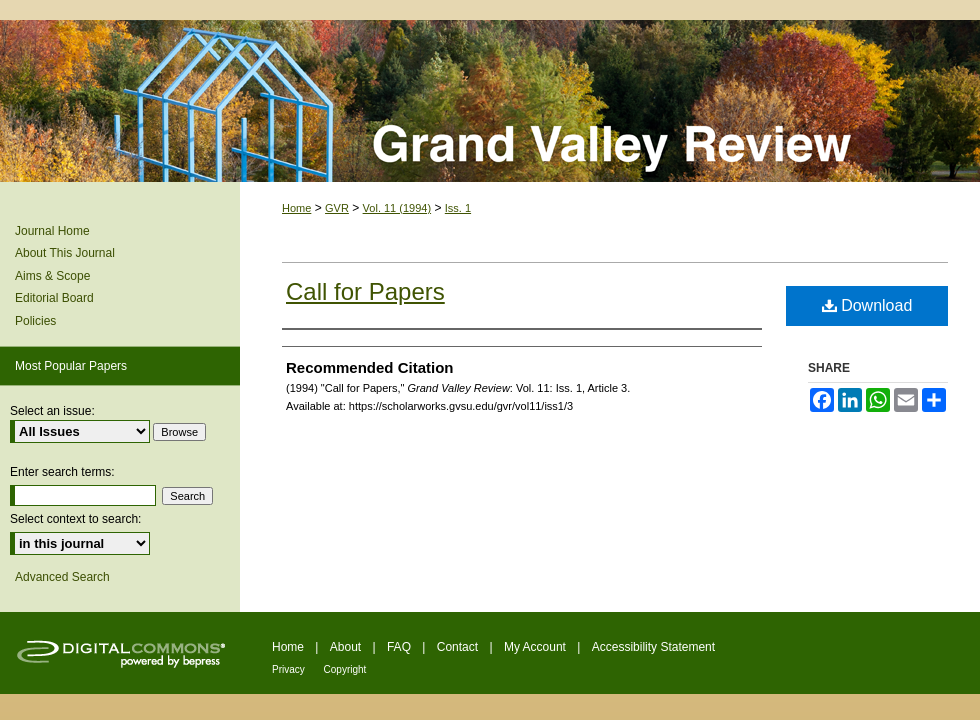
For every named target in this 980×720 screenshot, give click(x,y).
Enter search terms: (62, 472)
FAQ (400, 647)
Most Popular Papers (71, 366)
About (347, 647)
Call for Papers (365, 291)
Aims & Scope (52, 276)
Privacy (290, 669)
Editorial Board (54, 298)
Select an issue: (52, 411)
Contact (459, 647)
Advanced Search (62, 577)
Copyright (345, 669)
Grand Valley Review (490, 101)
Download (867, 305)
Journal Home (52, 231)
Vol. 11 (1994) (397, 208)
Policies (35, 321)
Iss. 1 (458, 208)
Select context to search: (75, 519)
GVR (337, 208)
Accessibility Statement (653, 647)
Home (296, 208)
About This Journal (65, 253)
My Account (536, 647)
